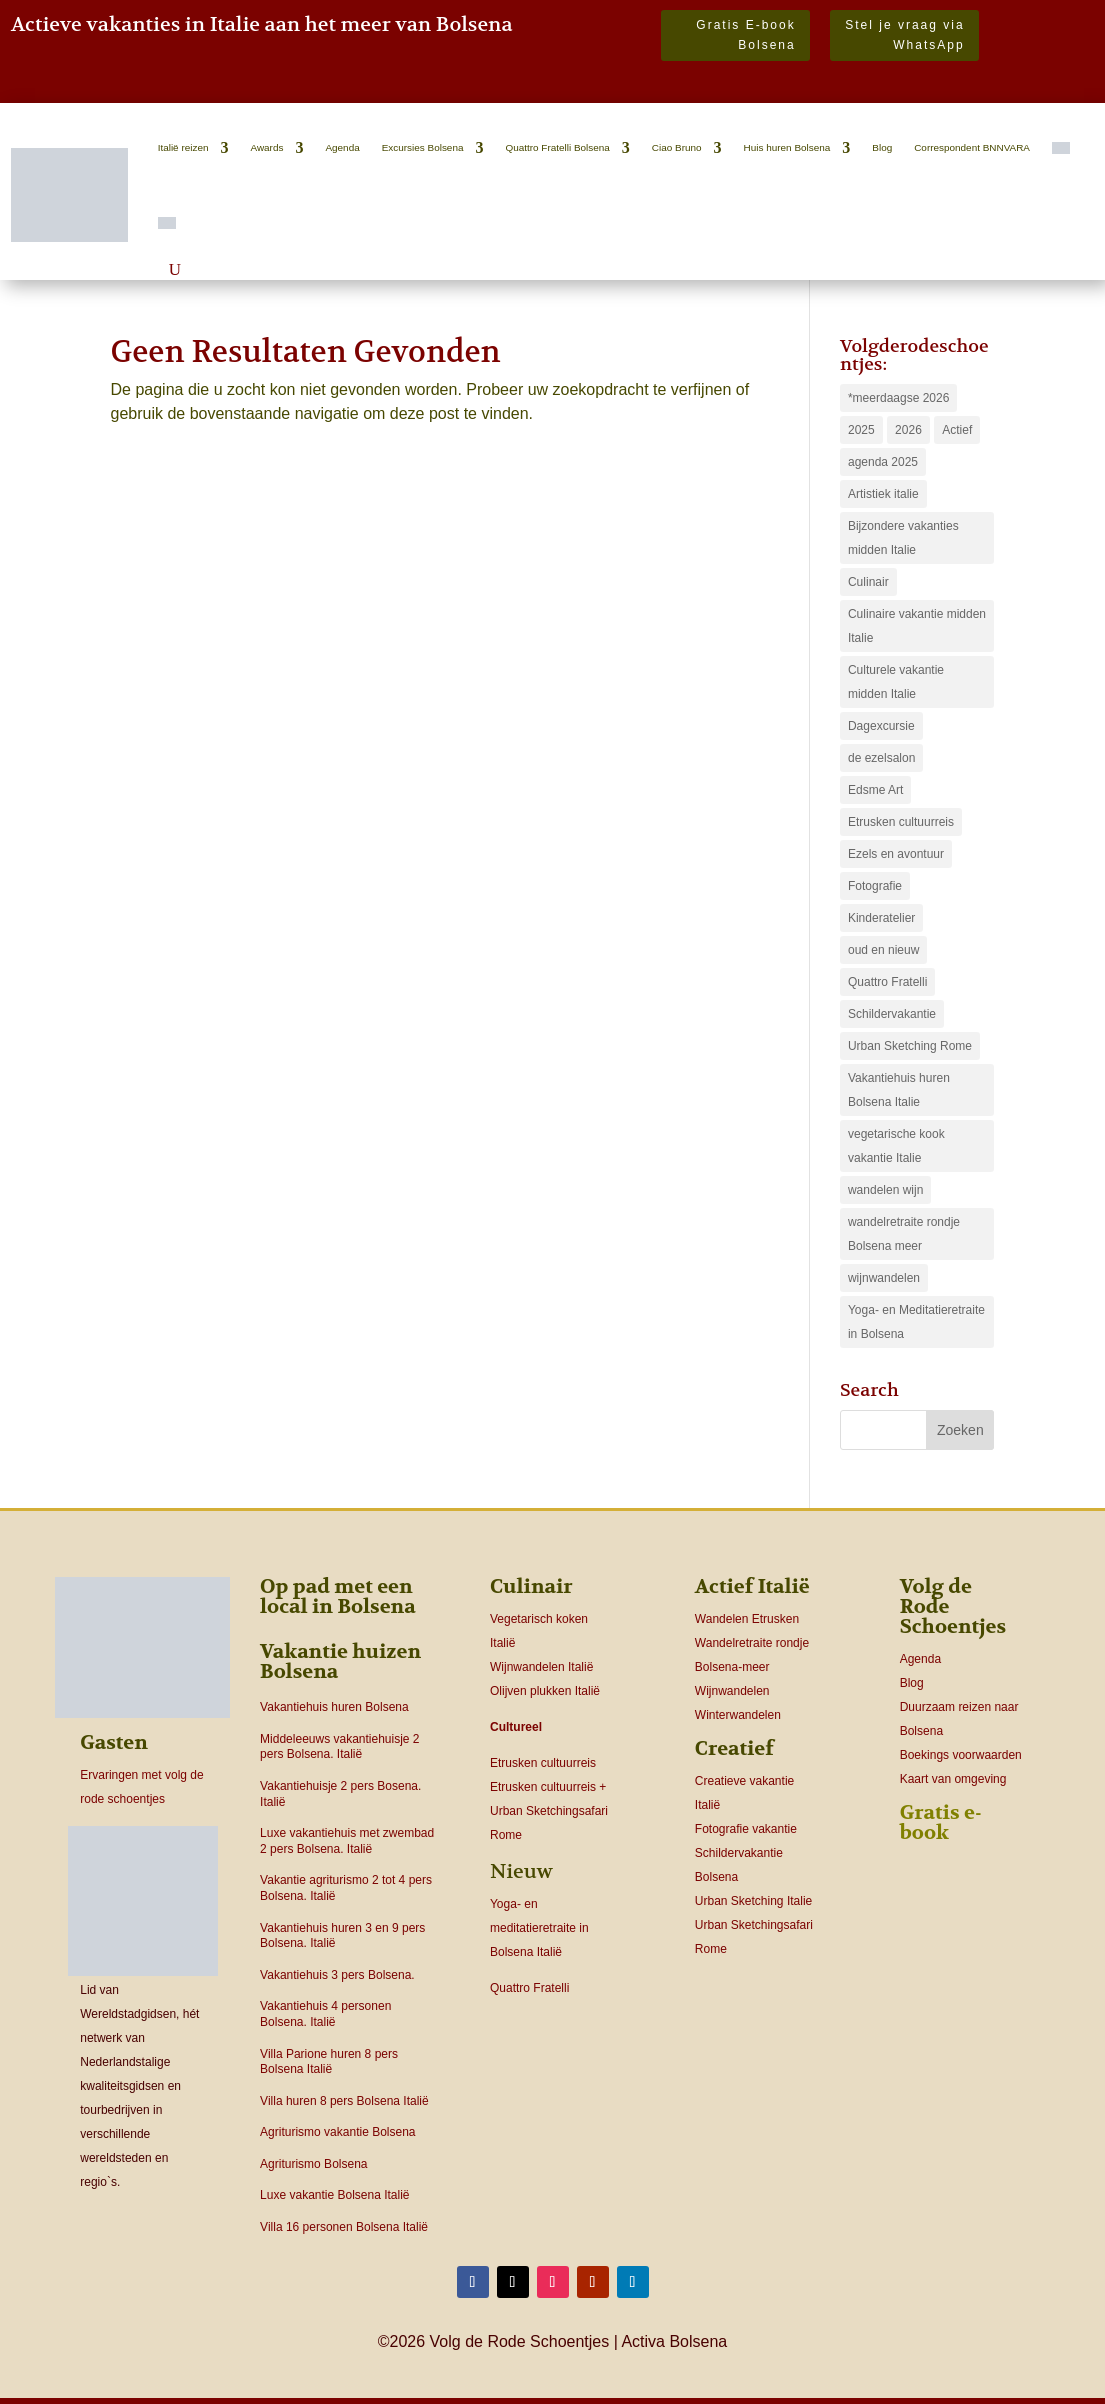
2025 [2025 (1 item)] (861, 430)
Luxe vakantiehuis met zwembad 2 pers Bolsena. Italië (347, 1841)
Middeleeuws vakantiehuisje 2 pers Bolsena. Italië (339, 1747)
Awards (266, 147)
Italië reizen (183, 147)
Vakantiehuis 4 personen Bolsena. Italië (325, 2014)
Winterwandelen (738, 1715)
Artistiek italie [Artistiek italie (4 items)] (883, 494)
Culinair (531, 1586)
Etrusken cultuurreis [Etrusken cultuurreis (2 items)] (901, 822)
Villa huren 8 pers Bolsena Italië (344, 2101)
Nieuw (521, 1871)
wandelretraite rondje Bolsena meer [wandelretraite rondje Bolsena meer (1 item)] (904, 1234)
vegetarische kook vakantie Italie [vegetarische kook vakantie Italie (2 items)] (896, 1146)
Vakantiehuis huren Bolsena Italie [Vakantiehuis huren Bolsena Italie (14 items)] (899, 1090)
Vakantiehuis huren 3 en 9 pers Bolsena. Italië (342, 1936)
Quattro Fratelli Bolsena (557, 147)
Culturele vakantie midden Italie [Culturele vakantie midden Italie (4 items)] (896, 682)
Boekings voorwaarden (961, 1755)
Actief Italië (752, 1586)
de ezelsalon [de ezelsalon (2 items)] (881, 758)
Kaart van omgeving (953, 1779)
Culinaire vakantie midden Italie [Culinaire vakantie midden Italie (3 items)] (917, 626)
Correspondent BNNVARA (972, 147)
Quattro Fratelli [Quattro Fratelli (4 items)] (887, 982)
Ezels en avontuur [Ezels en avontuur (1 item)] (896, 854)
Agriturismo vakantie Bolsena (337, 2132)
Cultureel (516, 1727)
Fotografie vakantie (746, 1829)
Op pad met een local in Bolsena (338, 1596)
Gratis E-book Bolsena (745, 35)
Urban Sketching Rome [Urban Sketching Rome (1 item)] (910, 1046)
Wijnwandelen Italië (541, 1667)
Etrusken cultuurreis (543, 1763)
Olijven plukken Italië (545, 1691)
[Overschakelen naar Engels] (167, 223)
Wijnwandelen (732, 1691)
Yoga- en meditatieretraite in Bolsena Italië (539, 1928)
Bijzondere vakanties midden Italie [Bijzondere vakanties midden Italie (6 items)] (903, 538)
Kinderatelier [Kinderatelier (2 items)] (881, 918)
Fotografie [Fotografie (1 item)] (875, 886)
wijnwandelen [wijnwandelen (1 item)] (884, 1278)
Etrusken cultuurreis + (548, 1787)
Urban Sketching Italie (753, 1901)
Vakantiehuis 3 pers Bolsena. (337, 1975)
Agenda (342, 147)
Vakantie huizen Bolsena (340, 1661)
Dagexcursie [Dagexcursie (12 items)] (881, 726)
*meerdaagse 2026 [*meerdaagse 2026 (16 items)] (898, 398)
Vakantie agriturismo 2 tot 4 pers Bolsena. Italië (346, 1888)
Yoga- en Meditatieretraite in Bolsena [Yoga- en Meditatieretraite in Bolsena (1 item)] (916, 1322)
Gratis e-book (941, 1822)
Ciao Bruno (677, 147)
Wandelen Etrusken (747, 1619)
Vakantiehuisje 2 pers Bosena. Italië (340, 1794)
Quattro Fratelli (529, 1988)
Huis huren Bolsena (787, 147)
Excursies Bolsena (423, 147)
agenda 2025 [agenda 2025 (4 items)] (883, 462)
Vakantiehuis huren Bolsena (334, 1707)
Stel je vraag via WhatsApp (904, 35)
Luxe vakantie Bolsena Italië (334, 2195)
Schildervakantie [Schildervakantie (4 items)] (892, 1014)
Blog (882, 147)
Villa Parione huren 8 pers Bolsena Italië (329, 2062)
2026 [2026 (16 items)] (908, 430)
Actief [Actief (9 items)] (957, 430)
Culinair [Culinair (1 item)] (868, 582)
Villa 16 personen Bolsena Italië (344, 2227)
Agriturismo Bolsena (313, 2164)
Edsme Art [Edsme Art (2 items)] (875, 790)
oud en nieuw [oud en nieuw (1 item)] (883, 950)
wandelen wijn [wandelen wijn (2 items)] (885, 1190)
